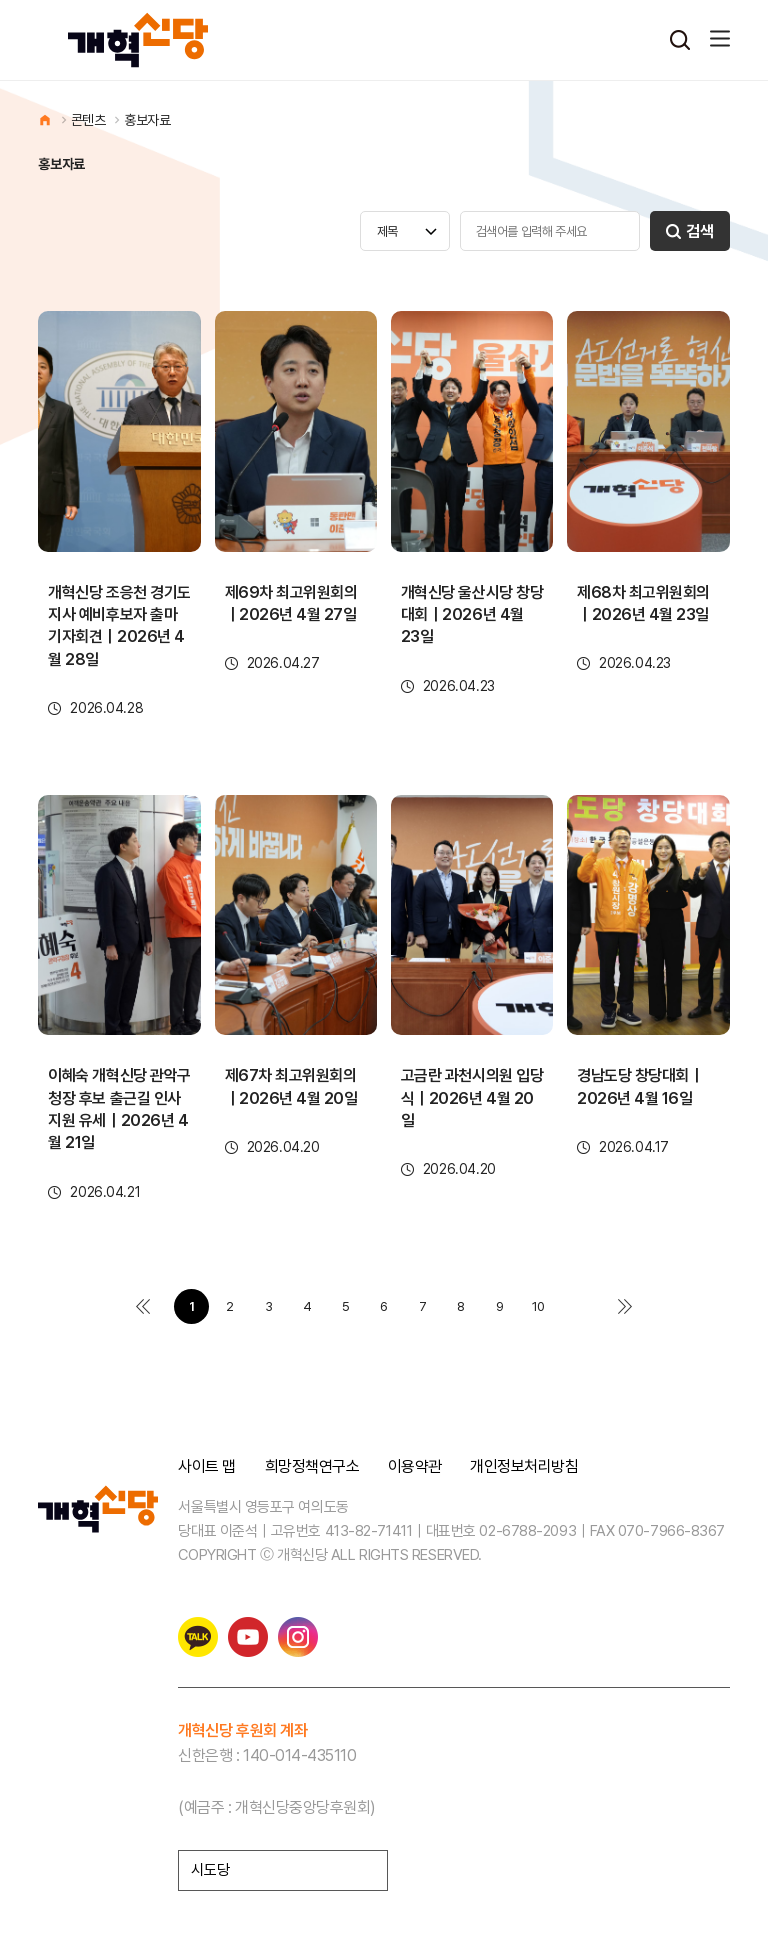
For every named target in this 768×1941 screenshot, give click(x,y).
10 (538, 1306)
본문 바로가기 (0, 0)
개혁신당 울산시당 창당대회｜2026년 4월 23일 (472, 615)
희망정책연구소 (312, 1467)
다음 (576, 1306)
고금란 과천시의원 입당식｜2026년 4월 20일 (472, 1098)
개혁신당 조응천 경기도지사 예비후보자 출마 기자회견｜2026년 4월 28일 (119, 626)
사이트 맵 (207, 1467)
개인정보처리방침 (524, 1467)
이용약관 (415, 1467)
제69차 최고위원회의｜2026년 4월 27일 (291, 603)
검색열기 (680, 40)
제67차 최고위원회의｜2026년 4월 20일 (291, 1086)
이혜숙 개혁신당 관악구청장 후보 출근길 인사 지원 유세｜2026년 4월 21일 (119, 1109)
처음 (142, 1306)
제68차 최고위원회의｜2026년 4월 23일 (643, 603)
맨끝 (625, 1306)
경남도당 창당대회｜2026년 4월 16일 (640, 1086)
